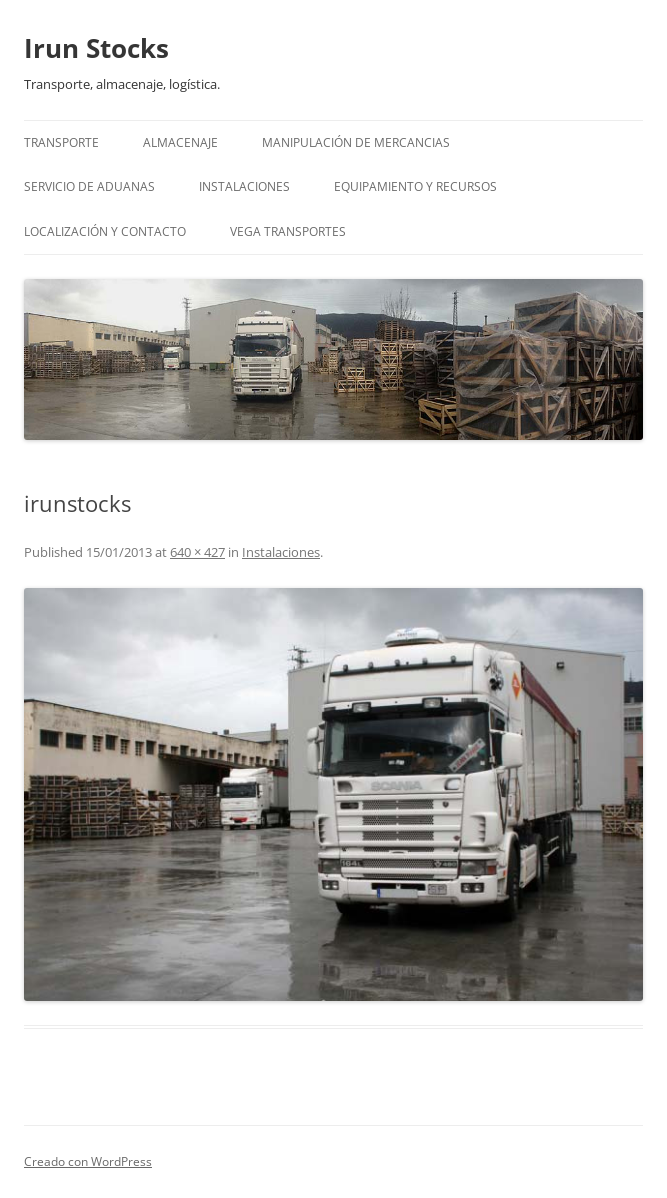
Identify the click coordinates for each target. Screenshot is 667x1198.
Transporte (61, 142)
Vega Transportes (288, 231)
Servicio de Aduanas (89, 186)
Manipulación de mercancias (356, 142)
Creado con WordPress (88, 1161)
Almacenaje (180, 142)
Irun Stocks (96, 48)
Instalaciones (244, 186)
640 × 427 (197, 552)
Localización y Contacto (105, 231)
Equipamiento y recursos (415, 186)
